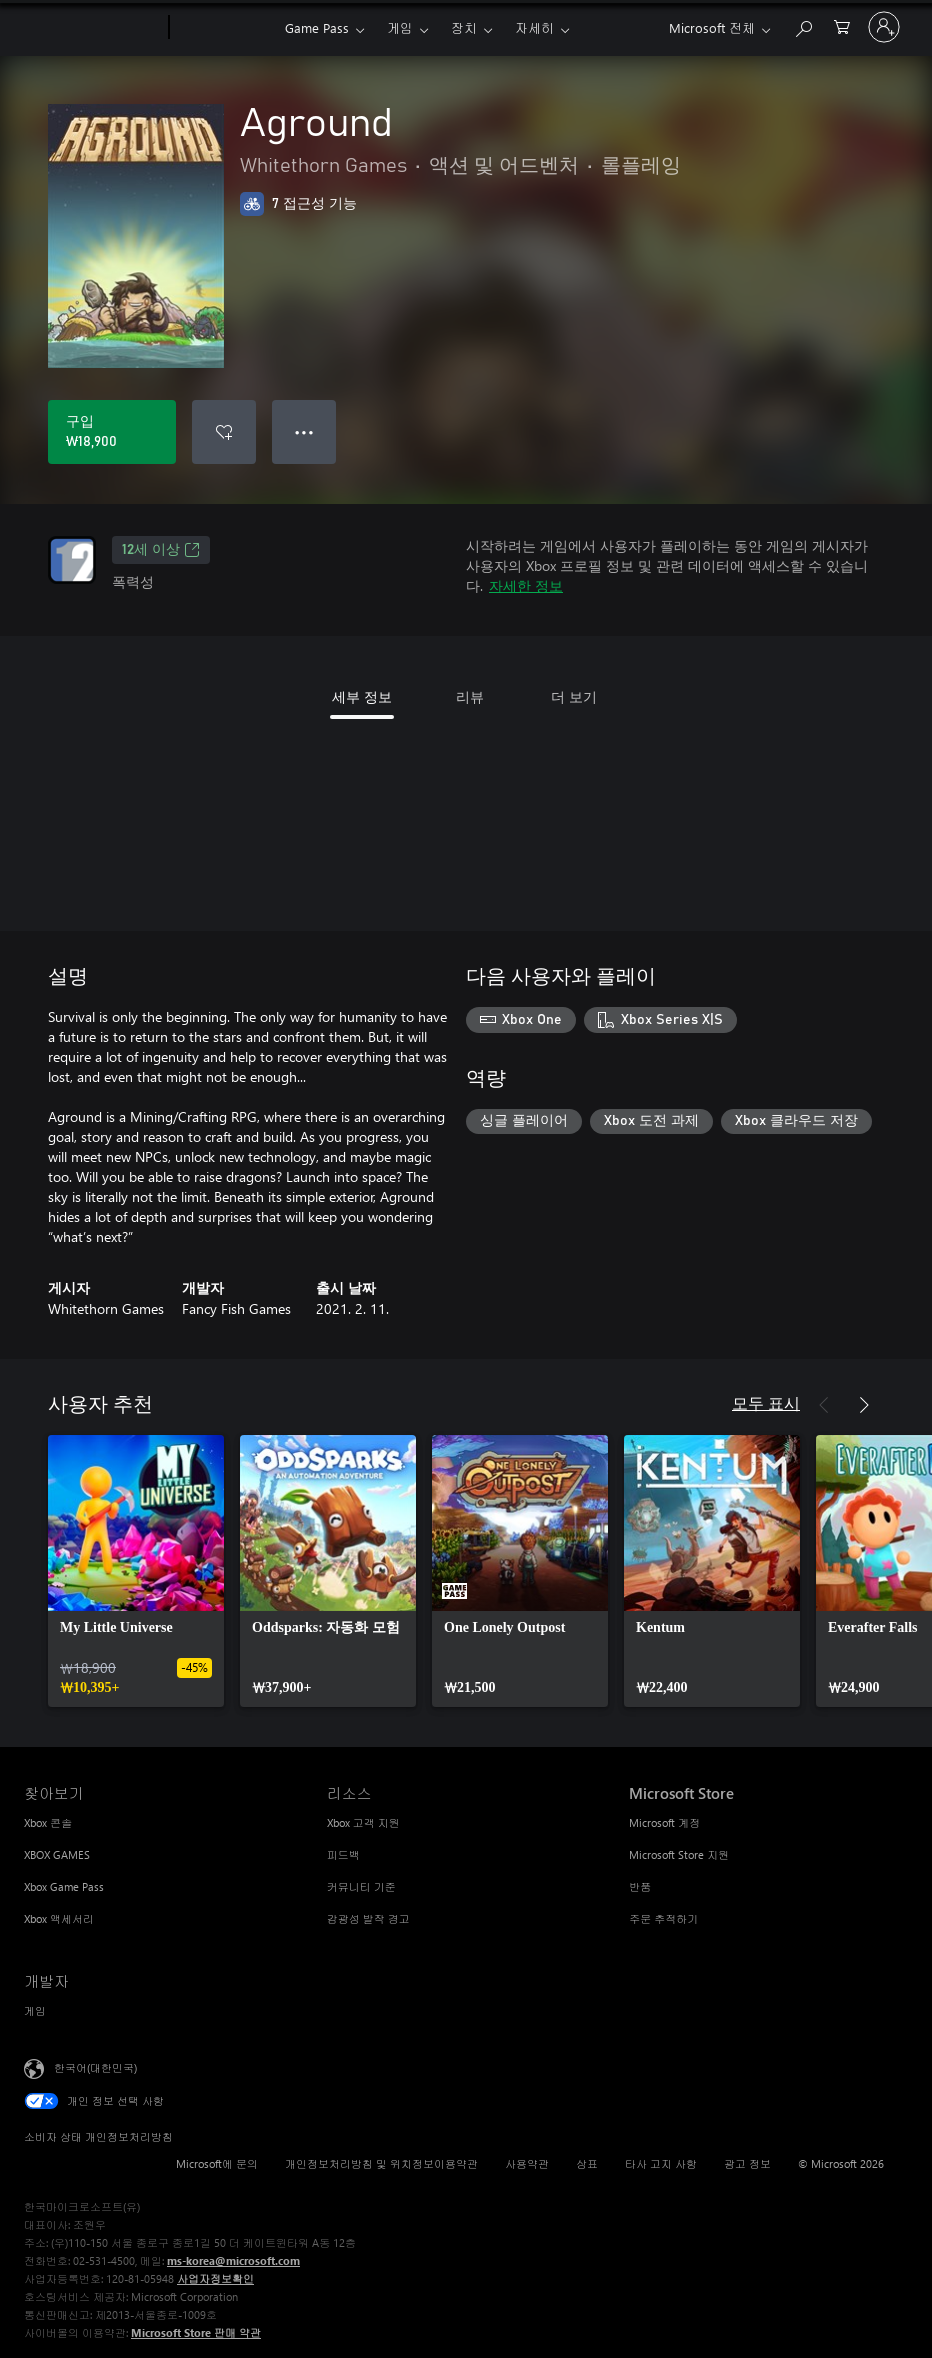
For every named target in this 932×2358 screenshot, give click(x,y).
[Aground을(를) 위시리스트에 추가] (224, 432)
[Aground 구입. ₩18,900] (112, 432)
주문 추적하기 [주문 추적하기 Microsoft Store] (663, 1918)
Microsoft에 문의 (217, 2163)
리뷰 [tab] (470, 696)
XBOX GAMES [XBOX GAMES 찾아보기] (57, 1854)
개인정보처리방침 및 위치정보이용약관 (381, 2163)
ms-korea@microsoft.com (233, 2260)
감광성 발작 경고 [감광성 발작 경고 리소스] (368, 1918)
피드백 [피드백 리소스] (343, 1854)
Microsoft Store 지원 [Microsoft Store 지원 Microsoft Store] (679, 1854)
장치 (464, 27)
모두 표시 (766, 1402)
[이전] (824, 1405)
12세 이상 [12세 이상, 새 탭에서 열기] (161, 550)
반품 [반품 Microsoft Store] (640, 1886)
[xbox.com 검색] (803, 25)
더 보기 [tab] (574, 696)
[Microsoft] (92, 28)
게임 (400, 27)
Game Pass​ (317, 27)
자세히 (534, 27)
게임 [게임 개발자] (35, 2010)
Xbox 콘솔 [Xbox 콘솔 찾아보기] (48, 1822)
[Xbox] (224, 28)
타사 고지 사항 (661, 2163)
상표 (587, 2163)
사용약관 (527, 2163)
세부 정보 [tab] (362, 696)
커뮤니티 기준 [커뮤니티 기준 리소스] (361, 1886)
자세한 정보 (526, 585)
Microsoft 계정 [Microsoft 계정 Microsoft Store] (664, 1822)
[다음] (864, 1405)
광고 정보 (747, 2163)
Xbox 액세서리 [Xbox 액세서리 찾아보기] (59, 1918)
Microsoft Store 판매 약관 (196, 2332)
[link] (136, 1571)
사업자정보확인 (215, 2278)
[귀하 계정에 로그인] (884, 27)
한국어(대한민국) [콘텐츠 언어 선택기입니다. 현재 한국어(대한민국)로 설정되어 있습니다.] (95, 2067)
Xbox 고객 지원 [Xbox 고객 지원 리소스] (363, 1822)
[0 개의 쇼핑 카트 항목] (842, 25)
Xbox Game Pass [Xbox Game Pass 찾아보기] (64, 1886)
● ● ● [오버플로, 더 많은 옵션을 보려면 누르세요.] (304, 431)
